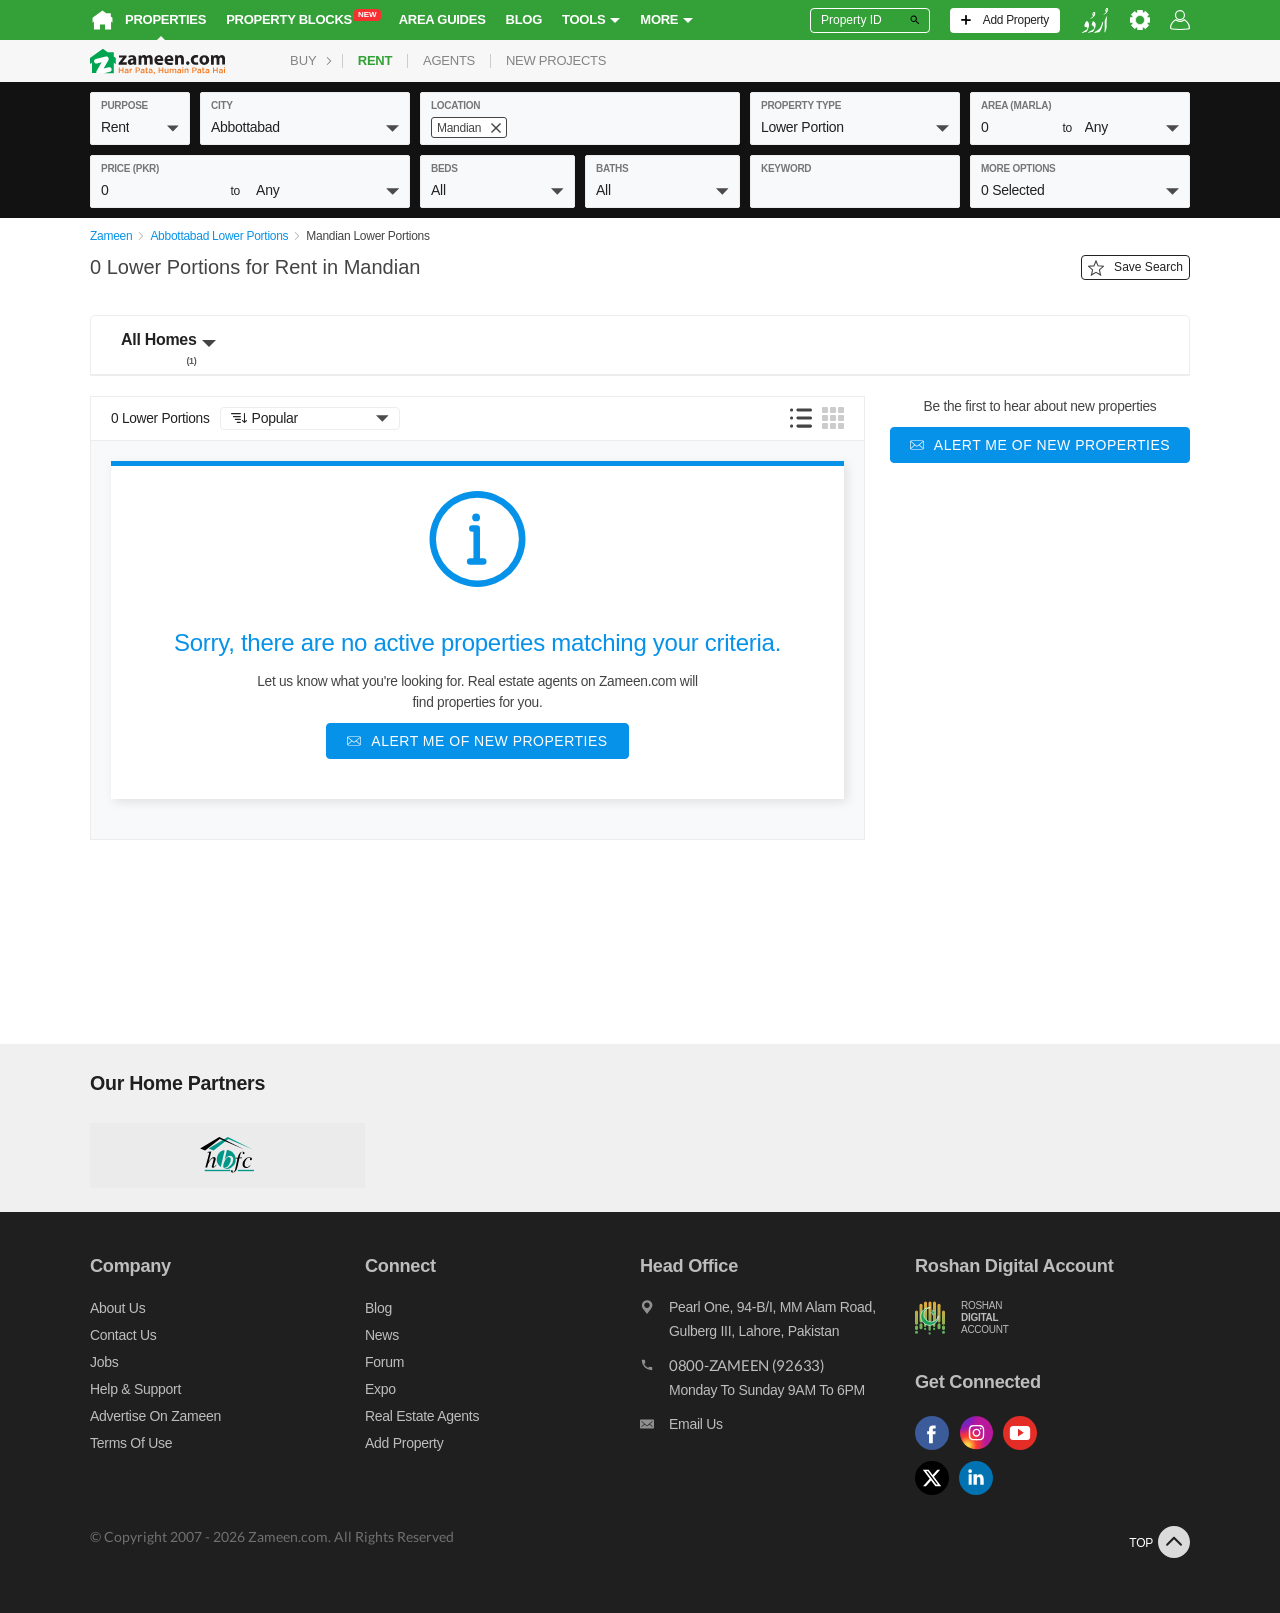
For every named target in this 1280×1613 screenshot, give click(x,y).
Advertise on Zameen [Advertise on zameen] (155, 1416)
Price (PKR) (130, 168)
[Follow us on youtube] (1025, 1450)
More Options (1018, 168)
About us (117, 1308)
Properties (165, 19)
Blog (524, 19)
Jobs (104, 1362)
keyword (786, 168)
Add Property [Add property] (404, 1443)
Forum (384, 1362)
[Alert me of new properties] (477, 741)
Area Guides (442, 19)
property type (801, 105)
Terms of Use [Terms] (131, 1443)
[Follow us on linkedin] (981, 1495)
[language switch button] (1095, 20)
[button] (140, 127)
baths (612, 168)
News (382, 1335)
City (222, 105)
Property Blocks (303, 18)
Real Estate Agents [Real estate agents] (422, 1416)
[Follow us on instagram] (981, 1450)
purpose (124, 105)
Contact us (123, 1335)
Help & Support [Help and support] (135, 1389)
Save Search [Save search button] (1135, 268)
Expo (380, 1389)
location (455, 105)
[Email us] (777, 1429)
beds (444, 168)
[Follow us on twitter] (937, 1495)
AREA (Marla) (1016, 105)
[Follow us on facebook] (937, 1450)
